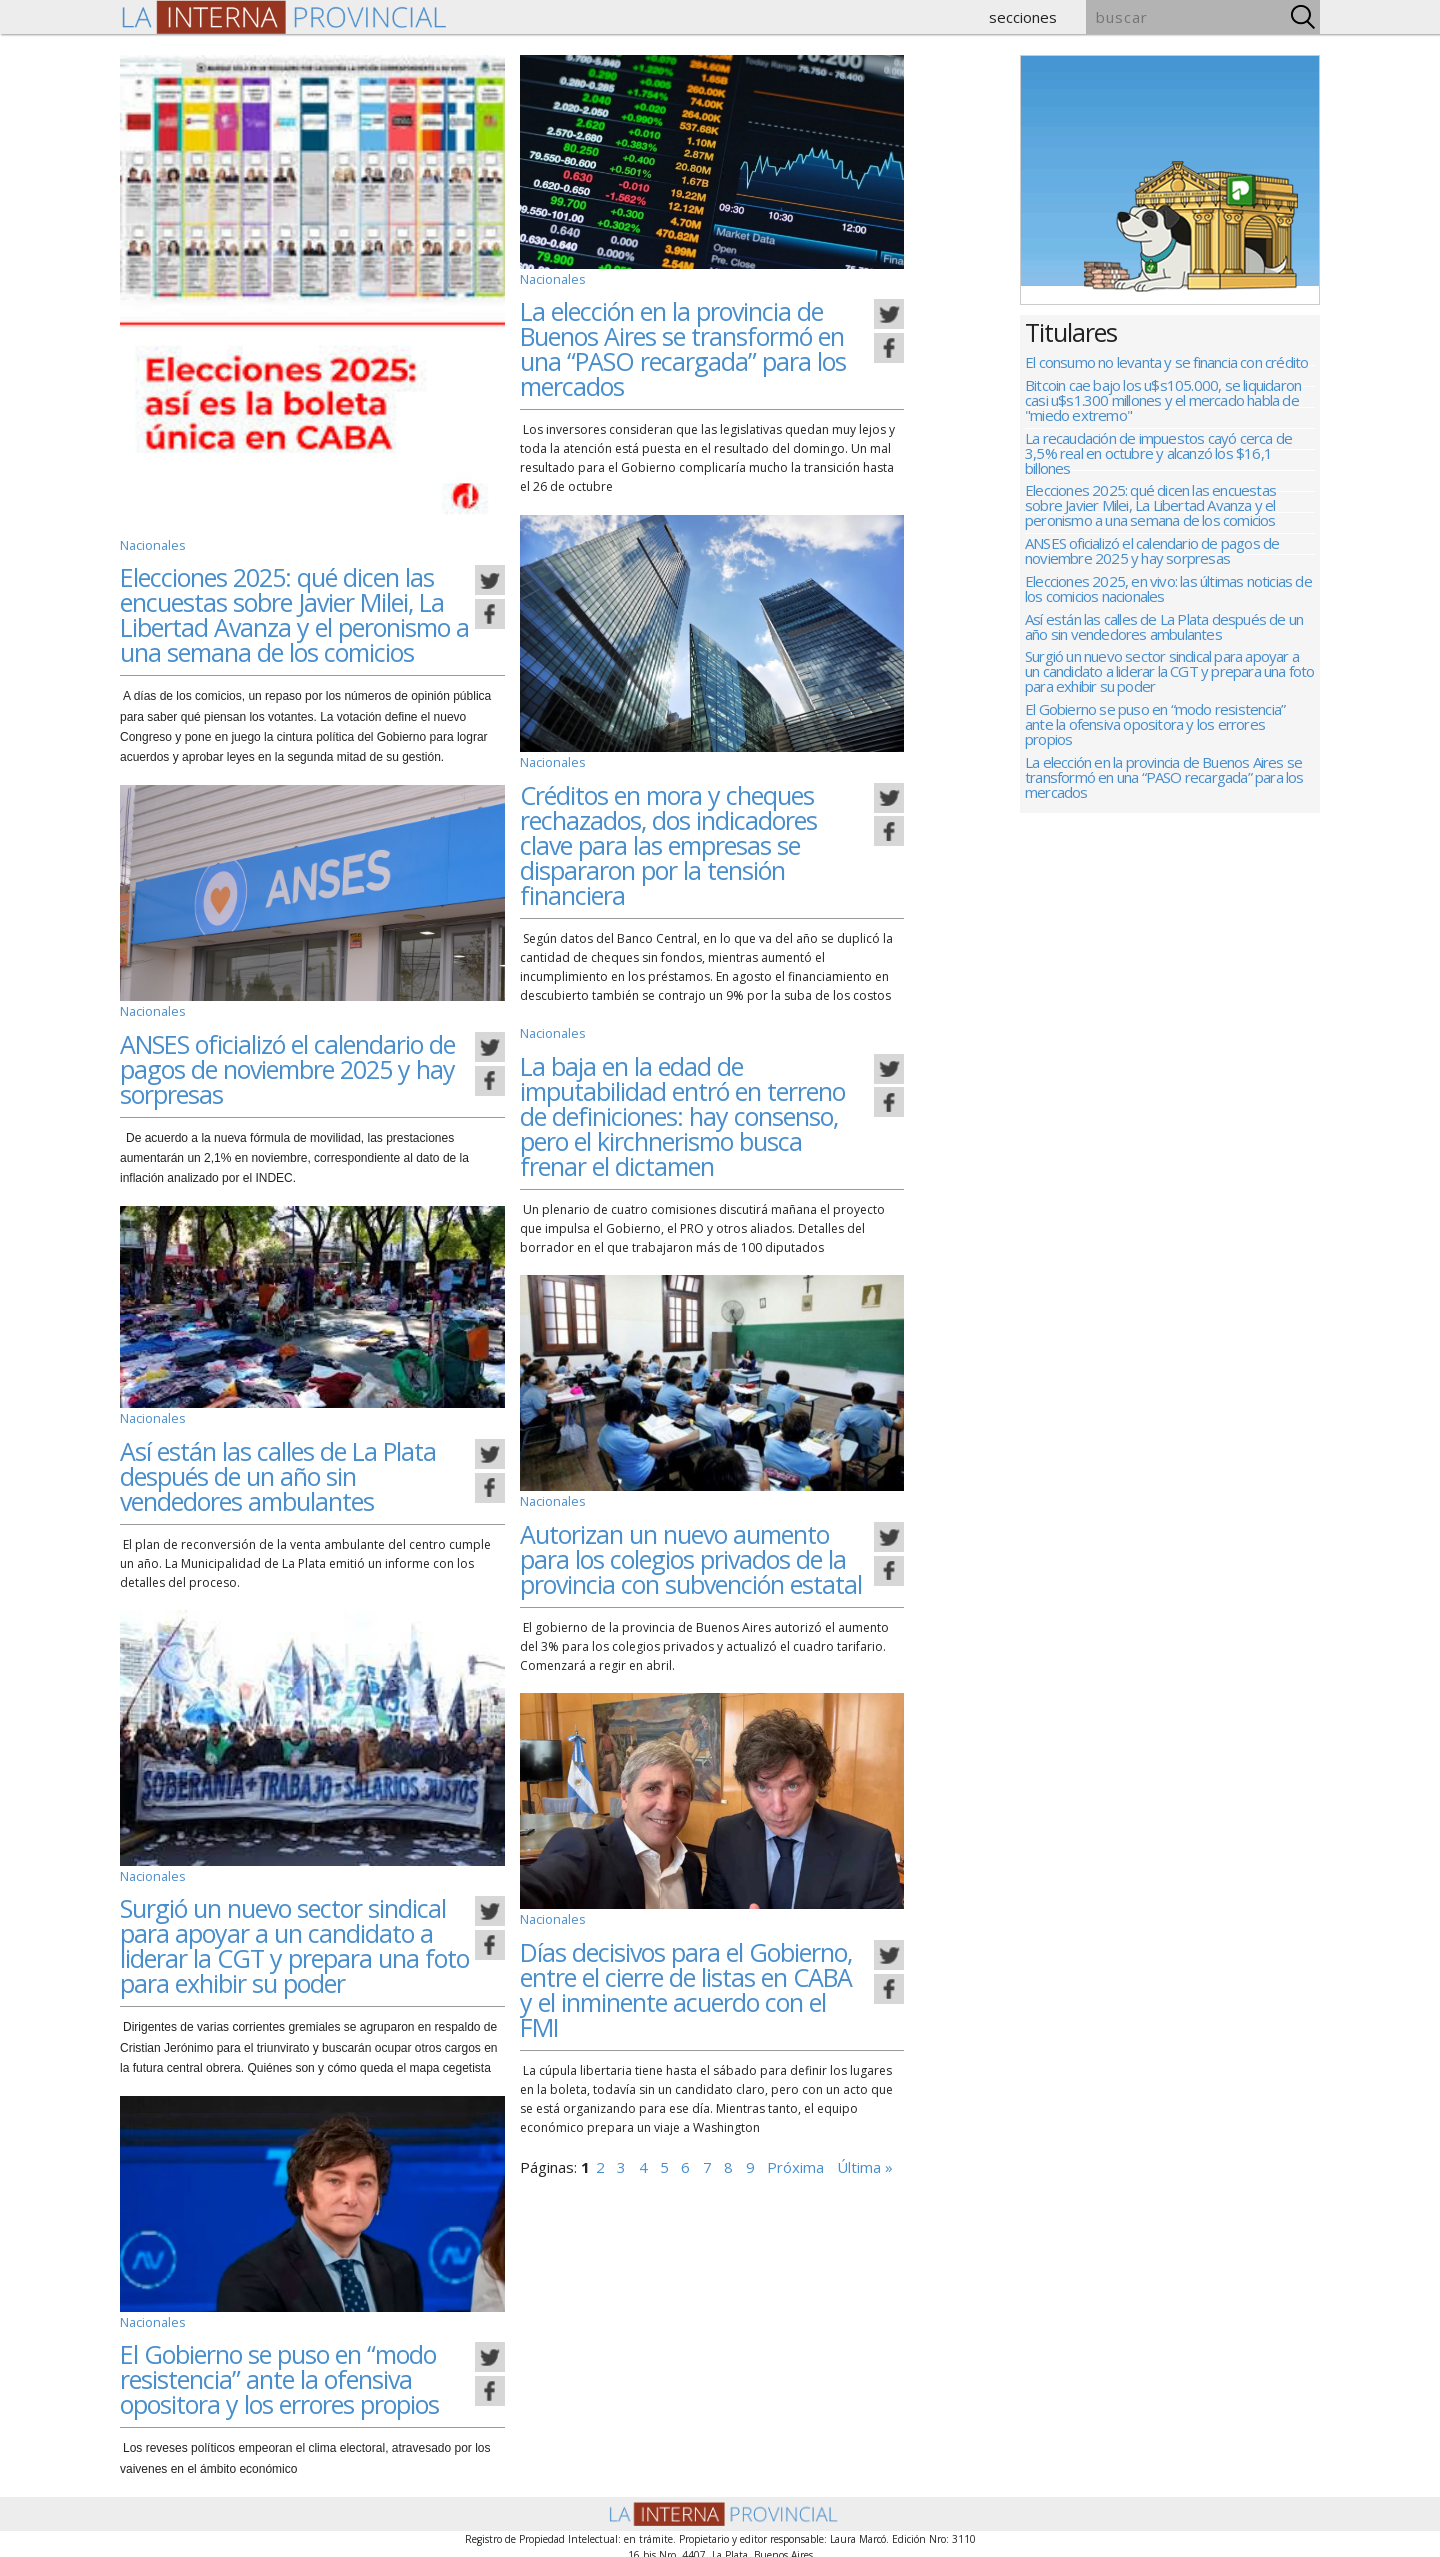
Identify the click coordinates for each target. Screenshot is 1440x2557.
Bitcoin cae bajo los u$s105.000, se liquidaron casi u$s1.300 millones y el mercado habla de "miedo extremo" (1163, 403)
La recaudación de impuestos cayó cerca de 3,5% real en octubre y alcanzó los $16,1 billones (1158, 458)
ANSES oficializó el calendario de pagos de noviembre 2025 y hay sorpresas (287, 1067)
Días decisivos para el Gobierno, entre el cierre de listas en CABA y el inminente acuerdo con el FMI (686, 1983)
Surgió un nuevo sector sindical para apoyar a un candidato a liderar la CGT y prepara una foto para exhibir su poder (294, 1941)
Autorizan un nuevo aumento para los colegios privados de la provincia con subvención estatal (691, 1554)
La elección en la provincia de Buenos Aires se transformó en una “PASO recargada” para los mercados (683, 347)
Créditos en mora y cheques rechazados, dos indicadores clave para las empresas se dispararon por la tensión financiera (668, 842)
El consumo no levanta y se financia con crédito (1166, 363)
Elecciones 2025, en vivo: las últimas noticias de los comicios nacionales (1168, 601)
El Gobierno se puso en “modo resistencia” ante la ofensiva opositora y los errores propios (279, 2374)
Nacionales (151, 544)
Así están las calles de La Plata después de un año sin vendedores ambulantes (278, 1472)
